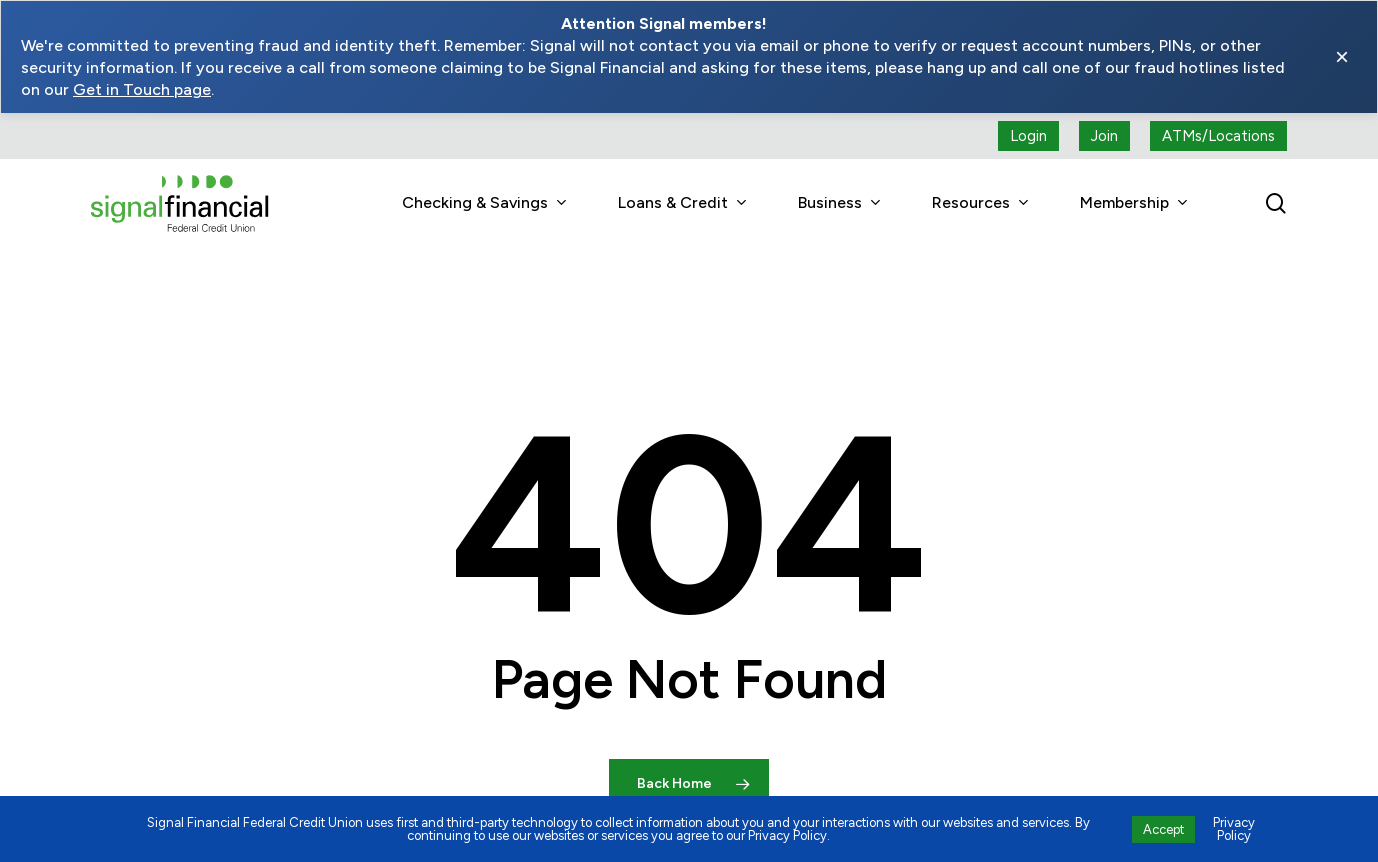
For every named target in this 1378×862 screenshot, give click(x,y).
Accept (1163, 829)
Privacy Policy (1234, 829)
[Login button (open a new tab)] (1028, 136)
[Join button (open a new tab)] (1104, 136)
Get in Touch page (142, 89)
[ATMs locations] (1218, 136)
